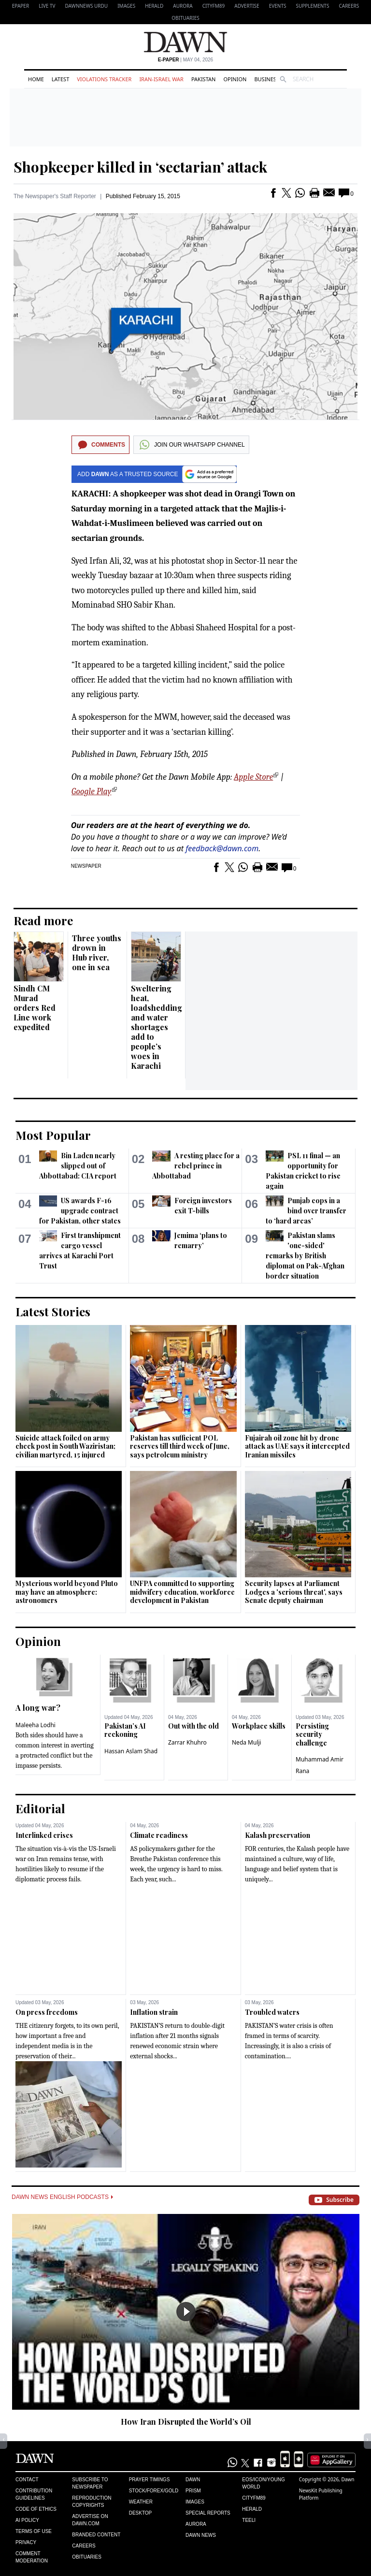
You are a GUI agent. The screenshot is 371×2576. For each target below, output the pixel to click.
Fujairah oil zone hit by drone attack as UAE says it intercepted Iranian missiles (297, 1446)
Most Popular (53, 1135)
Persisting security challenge (312, 1734)
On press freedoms (46, 2012)
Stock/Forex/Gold (154, 2490)
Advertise (246, 5)
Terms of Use (33, 2531)
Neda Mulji (246, 1742)
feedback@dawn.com (222, 848)
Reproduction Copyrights (91, 2501)
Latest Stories (52, 1311)
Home (36, 79)
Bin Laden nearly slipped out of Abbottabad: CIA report (77, 1165)
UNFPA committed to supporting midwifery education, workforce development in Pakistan (182, 1592)
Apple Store (253, 777)
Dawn (193, 2479)
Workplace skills (258, 1726)
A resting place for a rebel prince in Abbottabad (195, 1165)
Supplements (312, 5)
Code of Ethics (36, 2509)
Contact (27, 2479)
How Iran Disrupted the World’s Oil (186, 2421)
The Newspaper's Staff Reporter (55, 196)
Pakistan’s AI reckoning (125, 1730)
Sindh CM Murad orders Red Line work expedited (35, 1007)
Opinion (234, 79)
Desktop (140, 2513)
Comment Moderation (31, 2557)
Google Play (91, 791)
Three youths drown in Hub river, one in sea (96, 952)
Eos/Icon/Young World (263, 2483)
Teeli (249, 2520)
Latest (60, 79)
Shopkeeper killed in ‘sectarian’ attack (140, 166)
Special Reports (208, 2513)
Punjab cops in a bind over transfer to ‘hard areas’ (306, 1210)
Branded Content (96, 2534)
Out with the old (193, 1726)
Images (126, 5)
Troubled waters (272, 2012)
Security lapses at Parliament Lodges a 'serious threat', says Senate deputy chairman (293, 1592)
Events (277, 5)
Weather (141, 2501)
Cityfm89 (253, 2498)
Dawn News (201, 2535)
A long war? (37, 1708)
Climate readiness (159, 1835)
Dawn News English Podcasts (62, 2197)
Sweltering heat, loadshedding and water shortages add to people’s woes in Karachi (156, 1027)
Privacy (25, 2542)
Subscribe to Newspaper (90, 2483)
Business (266, 79)
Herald (154, 5)
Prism (193, 2490)
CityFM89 (213, 5)
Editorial (40, 1808)
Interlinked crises (44, 1835)
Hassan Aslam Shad (130, 1751)
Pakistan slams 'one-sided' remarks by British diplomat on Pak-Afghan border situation (305, 1256)
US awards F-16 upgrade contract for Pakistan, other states (80, 1210)
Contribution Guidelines (33, 2494)
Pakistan (203, 79)
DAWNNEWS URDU (86, 5)
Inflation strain (154, 2012)
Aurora (182, 5)
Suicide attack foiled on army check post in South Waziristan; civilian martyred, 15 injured (65, 1446)
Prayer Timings (149, 2479)
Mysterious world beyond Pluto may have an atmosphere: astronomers (66, 1592)
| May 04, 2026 (185, 59)
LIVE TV (47, 5)
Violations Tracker (104, 79)
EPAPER (20, 5)
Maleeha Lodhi (35, 1725)
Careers (349, 5)
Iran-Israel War (161, 79)
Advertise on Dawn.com (90, 2520)
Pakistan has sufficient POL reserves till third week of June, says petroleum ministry (179, 1446)
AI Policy (27, 2520)
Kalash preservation (277, 1835)
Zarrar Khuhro (187, 1742)
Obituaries (185, 18)
